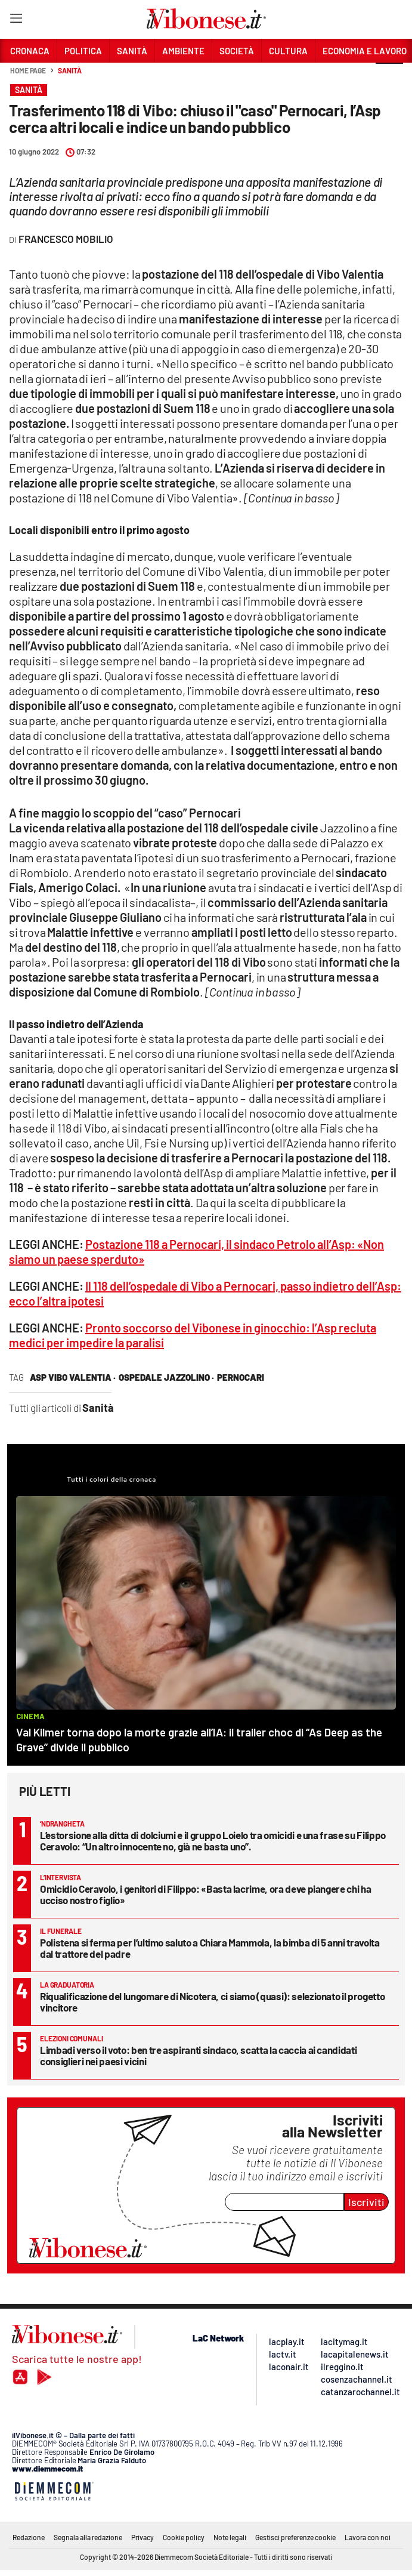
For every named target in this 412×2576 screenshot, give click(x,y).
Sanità (69, 70)
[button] (389, 77)
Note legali (229, 2537)
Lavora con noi (368, 2537)
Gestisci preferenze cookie (295, 2537)
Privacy (142, 2537)
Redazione (29, 2537)
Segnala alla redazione (88, 2537)
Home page (28, 70)
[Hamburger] (16, 20)
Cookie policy (184, 2537)
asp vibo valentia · (73, 1377)
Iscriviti (366, 2201)
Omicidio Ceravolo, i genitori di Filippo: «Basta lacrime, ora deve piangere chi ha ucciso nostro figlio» (205, 1894)
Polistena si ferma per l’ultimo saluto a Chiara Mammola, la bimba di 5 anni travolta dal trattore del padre (210, 1948)
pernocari (240, 1377)
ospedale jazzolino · (166, 1377)
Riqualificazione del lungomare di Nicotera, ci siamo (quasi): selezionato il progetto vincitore (212, 2001)
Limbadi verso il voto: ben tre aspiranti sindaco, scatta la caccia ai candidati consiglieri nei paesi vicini (198, 2055)
